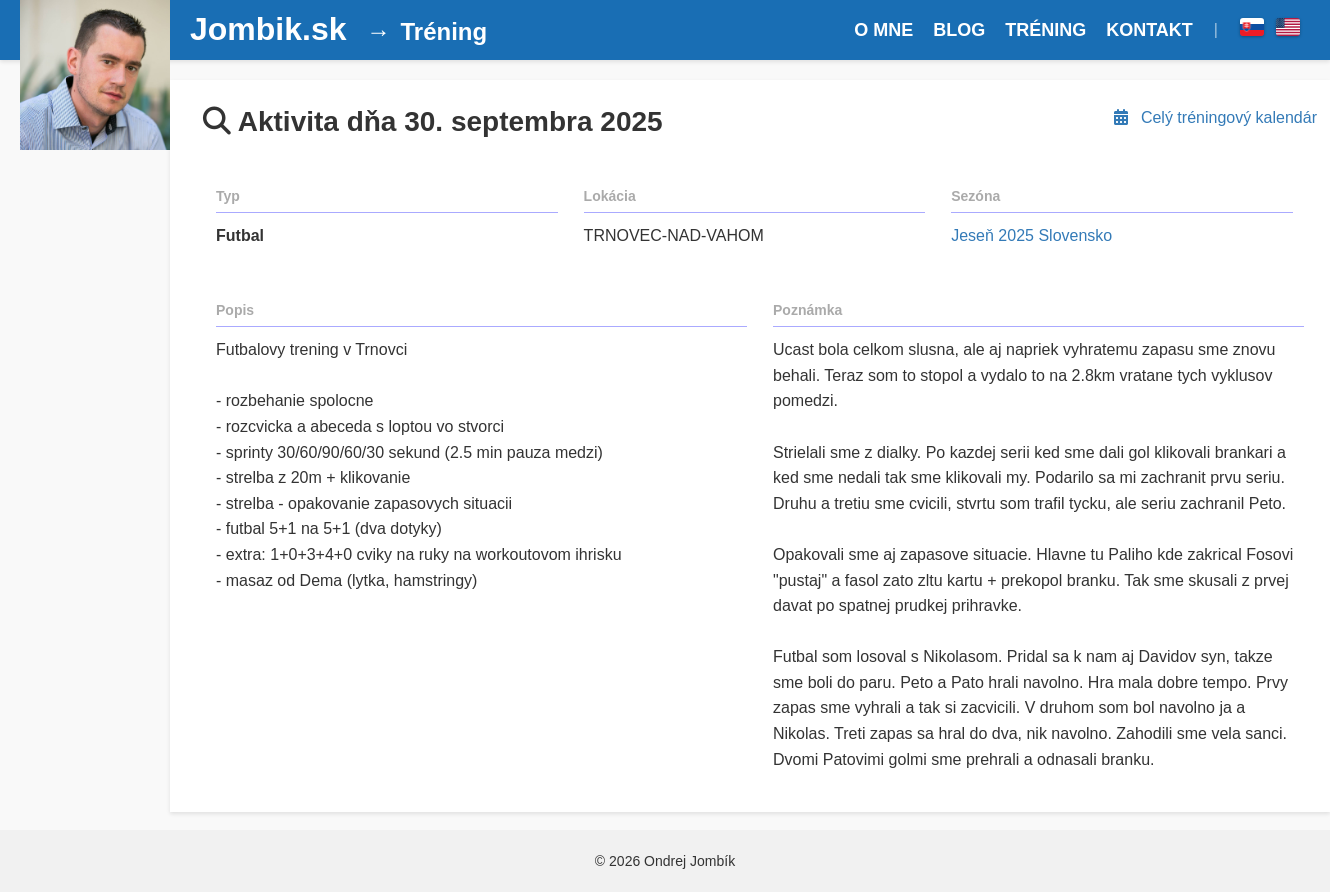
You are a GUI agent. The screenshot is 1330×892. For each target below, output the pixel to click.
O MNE (883, 30)
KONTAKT (1149, 30)
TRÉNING (1045, 30)
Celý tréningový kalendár (1214, 117)
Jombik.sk (268, 29)
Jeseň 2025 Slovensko (1031, 235)
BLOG (959, 30)
